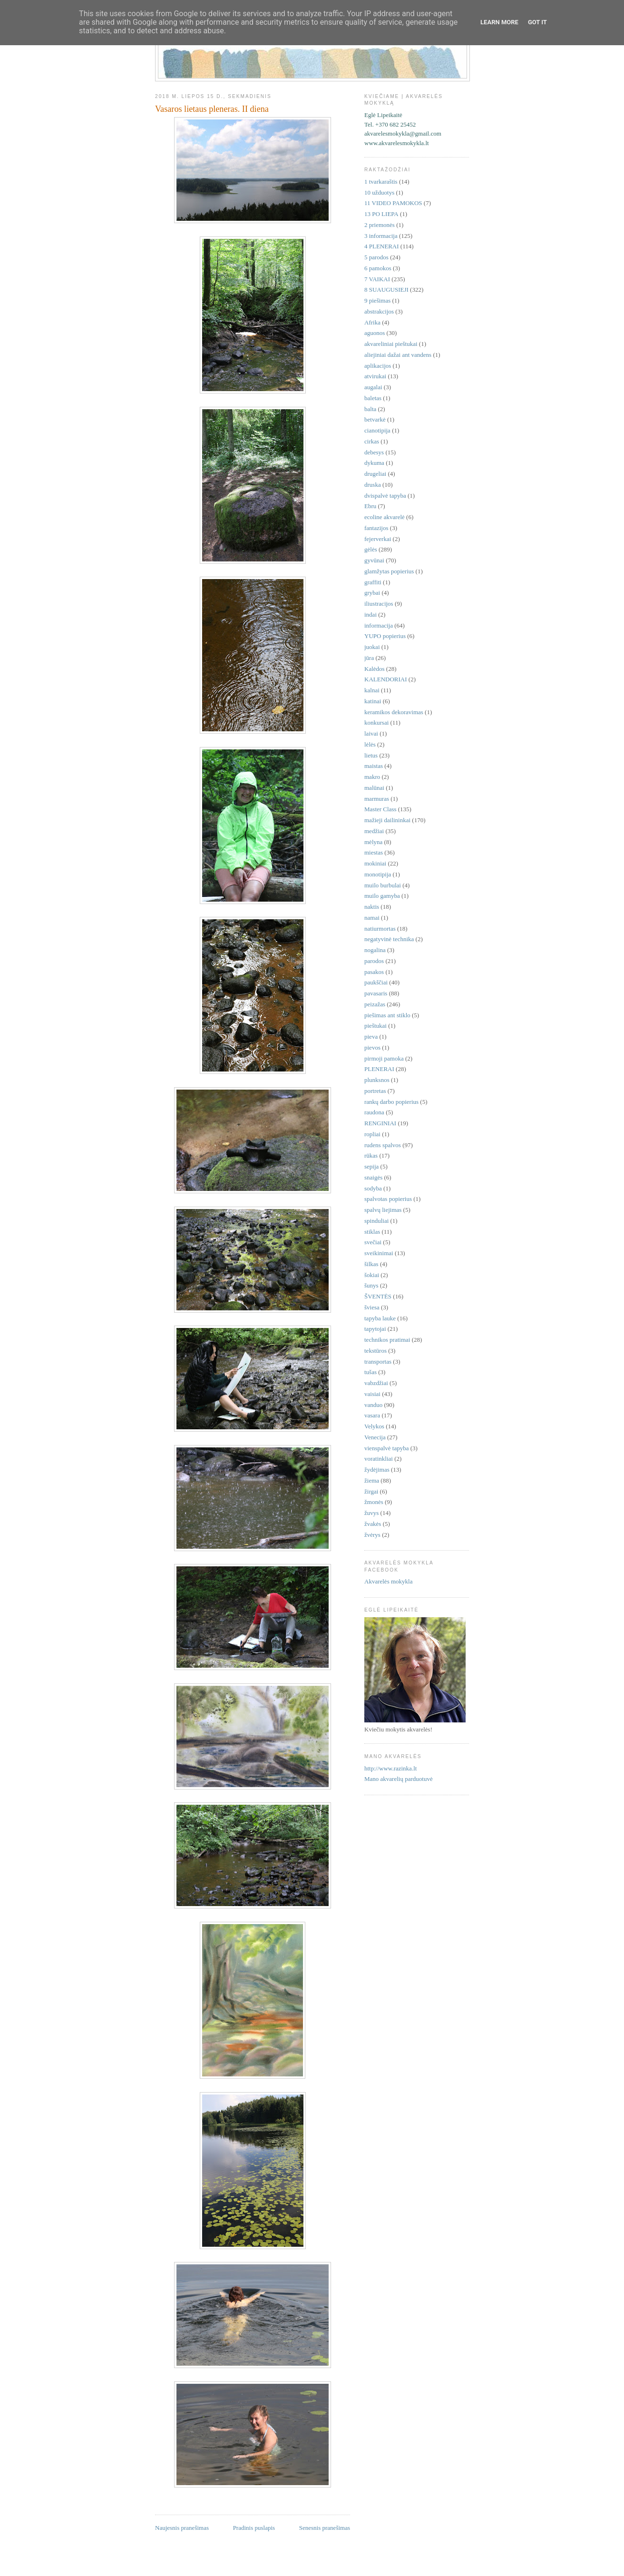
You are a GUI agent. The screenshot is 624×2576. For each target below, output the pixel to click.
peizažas (374, 1004)
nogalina (375, 950)
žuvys (371, 1512)
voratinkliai (378, 1458)
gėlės (370, 549)
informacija (378, 625)
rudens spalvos (382, 1145)
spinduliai (376, 1220)
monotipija (377, 874)
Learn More (499, 22)
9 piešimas (377, 300)
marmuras (376, 798)
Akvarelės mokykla (388, 1581)
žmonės (373, 1501)
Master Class (380, 809)
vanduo (373, 1404)
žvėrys (372, 1534)
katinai (372, 701)
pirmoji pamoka (384, 1058)
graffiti (372, 582)
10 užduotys (379, 192)
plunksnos (377, 1079)
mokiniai (375, 863)
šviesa (372, 1307)
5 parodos (376, 257)
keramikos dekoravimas (393, 712)
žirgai (371, 1491)
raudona (374, 1112)
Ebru (370, 506)
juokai (372, 646)
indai (370, 614)
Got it (537, 22)
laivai (371, 733)
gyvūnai (374, 560)
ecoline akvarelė (384, 517)
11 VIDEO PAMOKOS (393, 202)
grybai (372, 592)
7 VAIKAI (377, 279)
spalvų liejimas (382, 1209)
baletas (372, 398)
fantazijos (376, 527)
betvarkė (375, 419)
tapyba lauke (380, 1318)
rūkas (371, 1155)
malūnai (374, 787)
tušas (370, 1372)
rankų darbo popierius (391, 1101)
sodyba (373, 1188)
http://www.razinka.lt (390, 1768)
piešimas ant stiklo (387, 1015)
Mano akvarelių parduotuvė (398, 1778)
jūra (369, 657)
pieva (371, 1036)
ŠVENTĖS (377, 1296)
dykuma (374, 462)
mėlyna (373, 842)
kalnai (372, 690)
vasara (372, 1415)
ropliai (372, 1134)
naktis (371, 906)
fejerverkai (377, 538)
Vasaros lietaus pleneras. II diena (212, 109)
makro (372, 776)
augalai (373, 387)
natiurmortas (380, 928)
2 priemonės (379, 224)
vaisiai (372, 1393)
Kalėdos (374, 668)
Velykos (374, 1426)
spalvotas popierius (388, 1198)
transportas (377, 1361)
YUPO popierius (385, 635)
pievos (372, 1047)
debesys (374, 452)
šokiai (371, 1274)
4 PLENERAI (381, 246)
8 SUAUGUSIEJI (386, 289)
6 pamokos (377, 268)
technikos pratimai (387, 1339)
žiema (371, 1480)
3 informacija (381, 235)
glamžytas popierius (389, 571)
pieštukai (375, 1025)
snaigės (373, 1177)
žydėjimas (377, 1469)
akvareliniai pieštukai (391, 343)
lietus (371, 755)
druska (372, 484)
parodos (374, 960)
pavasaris (375, 993)
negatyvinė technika (389, 939)
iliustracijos (378, 603)
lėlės (370, 744)
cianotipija (377, 430)
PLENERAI (379, 1068)
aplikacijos (377, 365)
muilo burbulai (382, 885)
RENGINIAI (380, 1123)
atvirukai (375, 376)
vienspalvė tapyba (386, 1448)
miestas (373, 852)
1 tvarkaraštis (381, 181)
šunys (371, 1285)
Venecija (375, 1437)
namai (372, 917)
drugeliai (375, 473)
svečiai (372, 1242)
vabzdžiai (376, 1382)
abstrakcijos (379, 311)
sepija (371, 1166)
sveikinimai (378, 1253)
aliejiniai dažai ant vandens (397, 354)
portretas (375, 1090)
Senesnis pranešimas (324, 2527)
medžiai (374, 831)
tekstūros (375, 1350)
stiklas (372, 1231)
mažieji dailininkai (387, 820)
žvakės (372, 1523)
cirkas (371, 441)
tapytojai (375, 1328)
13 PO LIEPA (381, 213)
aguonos (374, 332)
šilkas (371, 1264)
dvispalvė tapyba (385, 495)
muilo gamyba (382, 895)
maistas (373, 765)
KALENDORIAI (385, 679)
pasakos (374, 971)
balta (370, 409)
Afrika (372, 322)
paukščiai (376, 982)
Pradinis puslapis (254, 2527)
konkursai (376, 722)
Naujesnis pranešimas (182, 2527)
